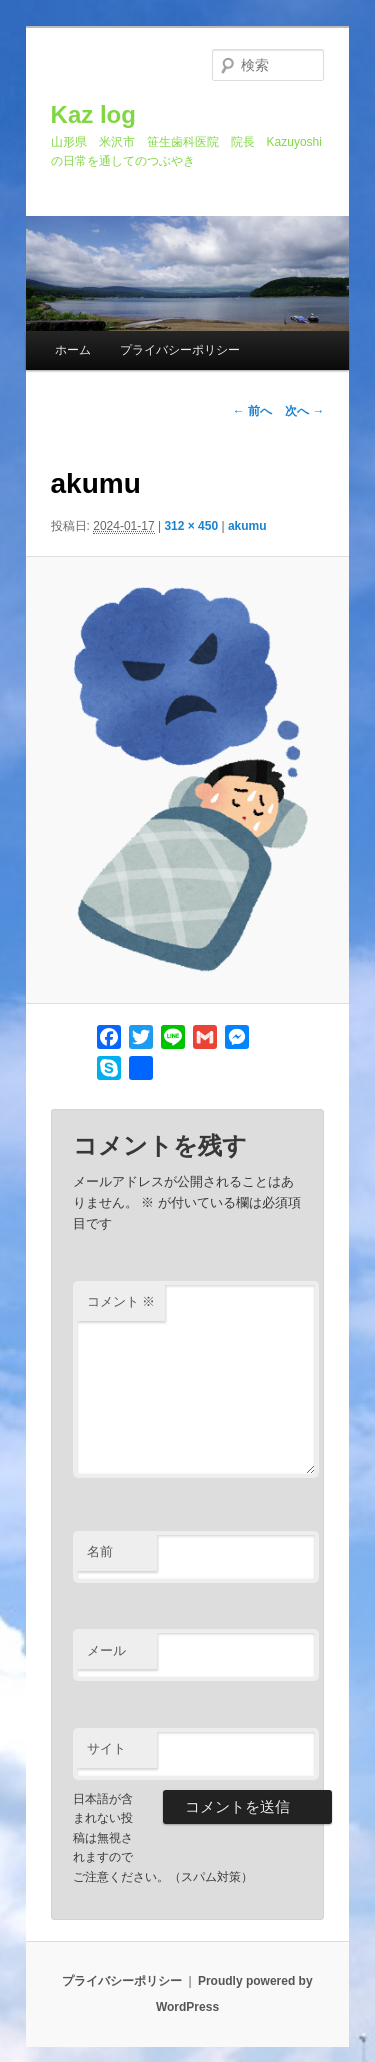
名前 (100, 1551)
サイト (106, 1748)
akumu (247, 526)
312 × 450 (191, 526)
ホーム (73, 350)
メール (106, 1650)
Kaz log (93, 114)
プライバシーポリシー (180, 350)
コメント (121, 1301)
